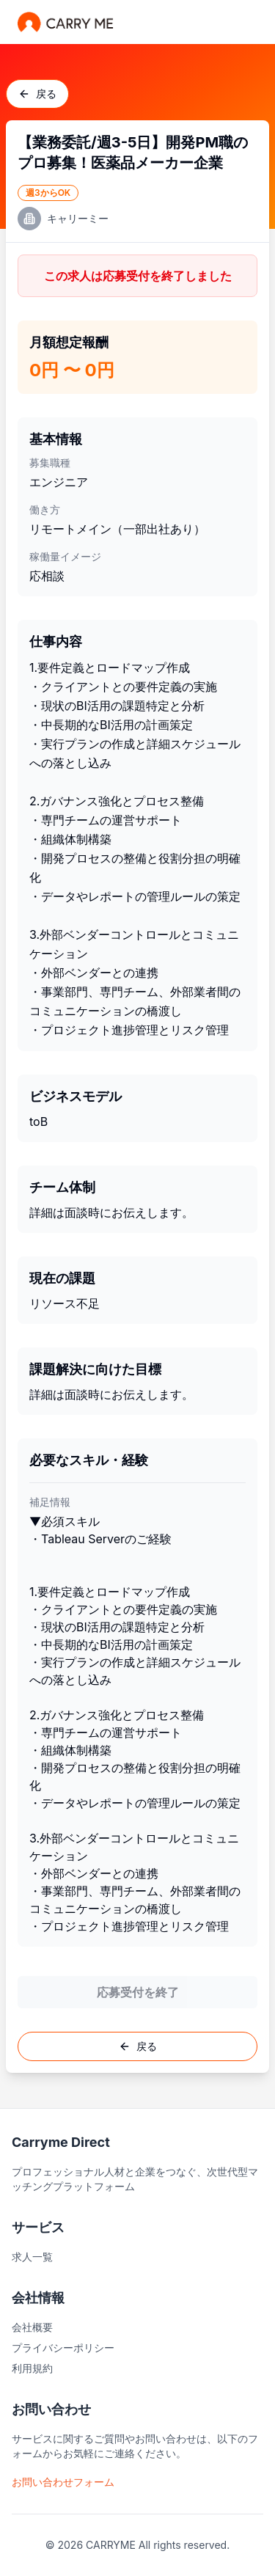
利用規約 (32, 2368)
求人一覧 (32, 2256)
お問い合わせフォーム (63, 2482)
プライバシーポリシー (63, 2347)
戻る (37, 93)
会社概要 (32, 2327)
